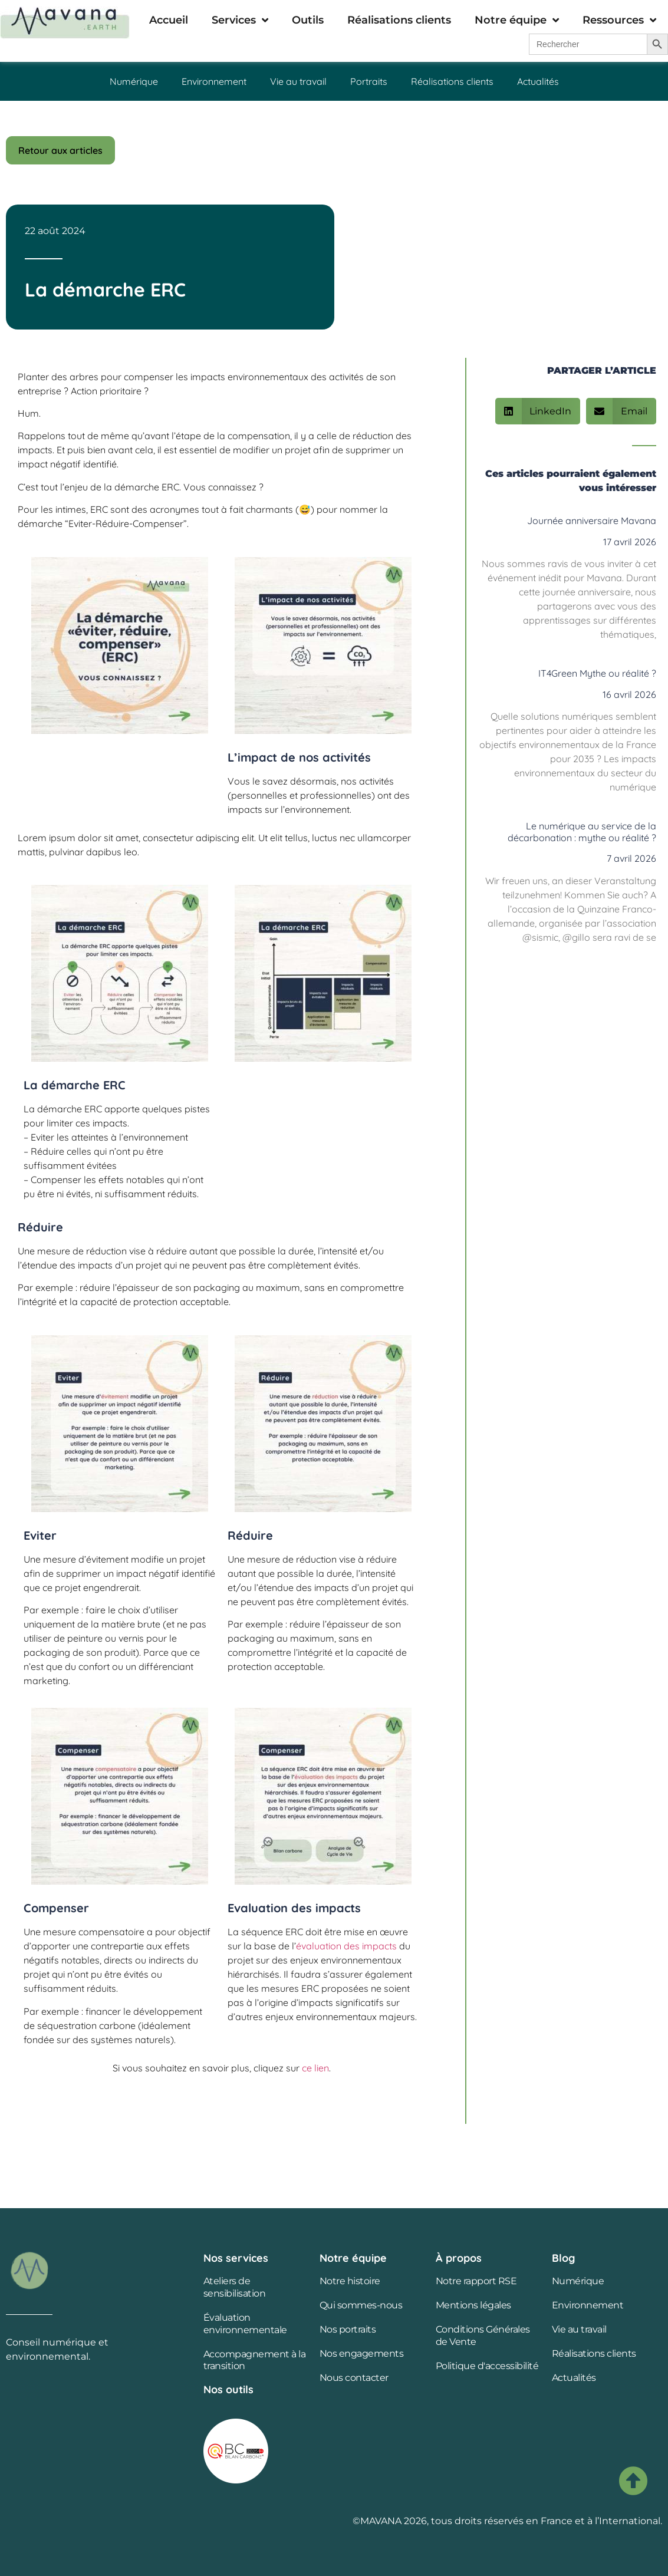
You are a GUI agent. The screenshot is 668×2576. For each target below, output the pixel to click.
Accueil (168, 20)
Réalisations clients (399, 20)
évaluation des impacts (346, 1946)
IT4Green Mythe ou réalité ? (597, 673)
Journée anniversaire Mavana (591, 520)
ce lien (314, 2068)
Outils (308, 20)
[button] (538, 411)
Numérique (134, 81)
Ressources (619, 20)
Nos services (235, 2258)
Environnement (214, 81)
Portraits (368, 81)
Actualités (538, 81)
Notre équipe (517, 20)
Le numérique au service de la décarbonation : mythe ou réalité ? (582, 831)
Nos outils (228, 2389)
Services (240, 20)
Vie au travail (298, 81)
